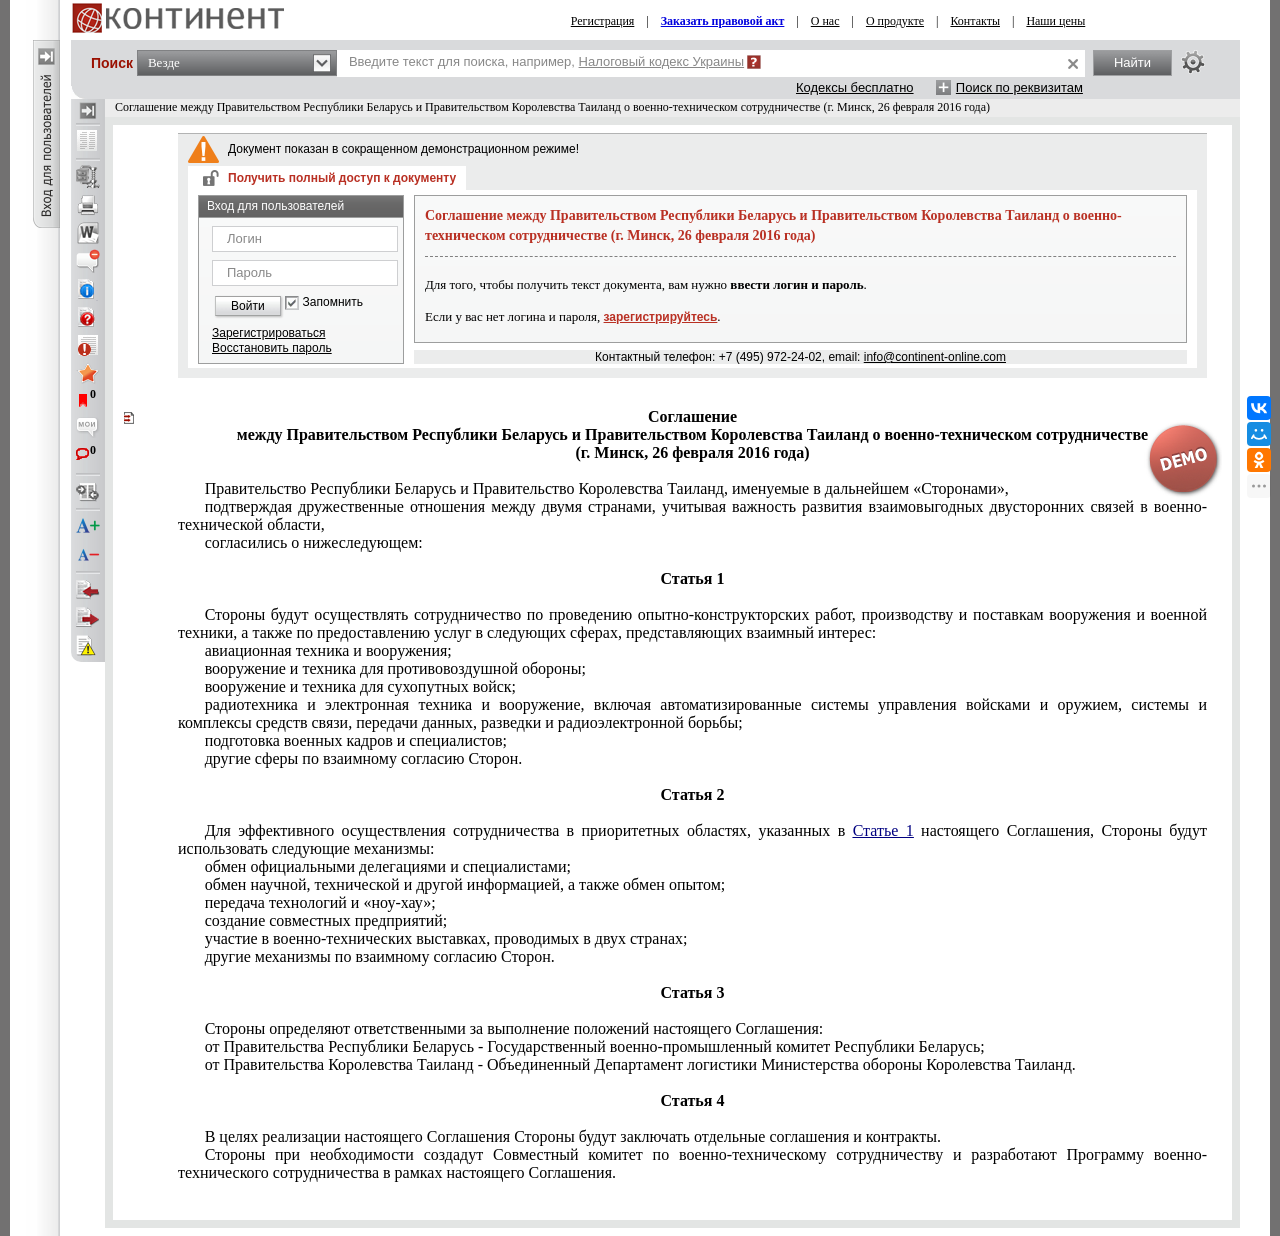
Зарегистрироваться (268, 333)
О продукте (895, 21)
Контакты (975, 21)
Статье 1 (883, 830)
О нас (825, 21)
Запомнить (333, 302)
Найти (1132, 62)
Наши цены (1055, 21)
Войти (248, 306)
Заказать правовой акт (723, 21)
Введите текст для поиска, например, (546, 61)
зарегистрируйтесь (661, 317)
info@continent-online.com (935, 357)
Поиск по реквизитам (1019, 87)
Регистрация (603, 21)
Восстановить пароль (272, 348)
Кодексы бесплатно (855, 87)
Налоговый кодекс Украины (662, 61)
